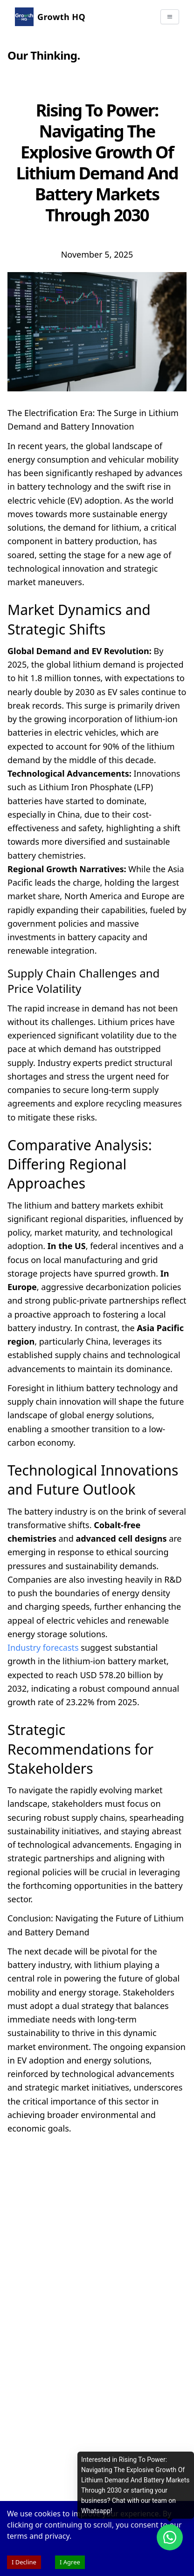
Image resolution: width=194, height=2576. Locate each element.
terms (17, 2536)
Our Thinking (42, 55)
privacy (57, 2536)
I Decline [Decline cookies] (24, 2562)
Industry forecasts (43, 1647)
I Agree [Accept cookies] (70, 2562)
